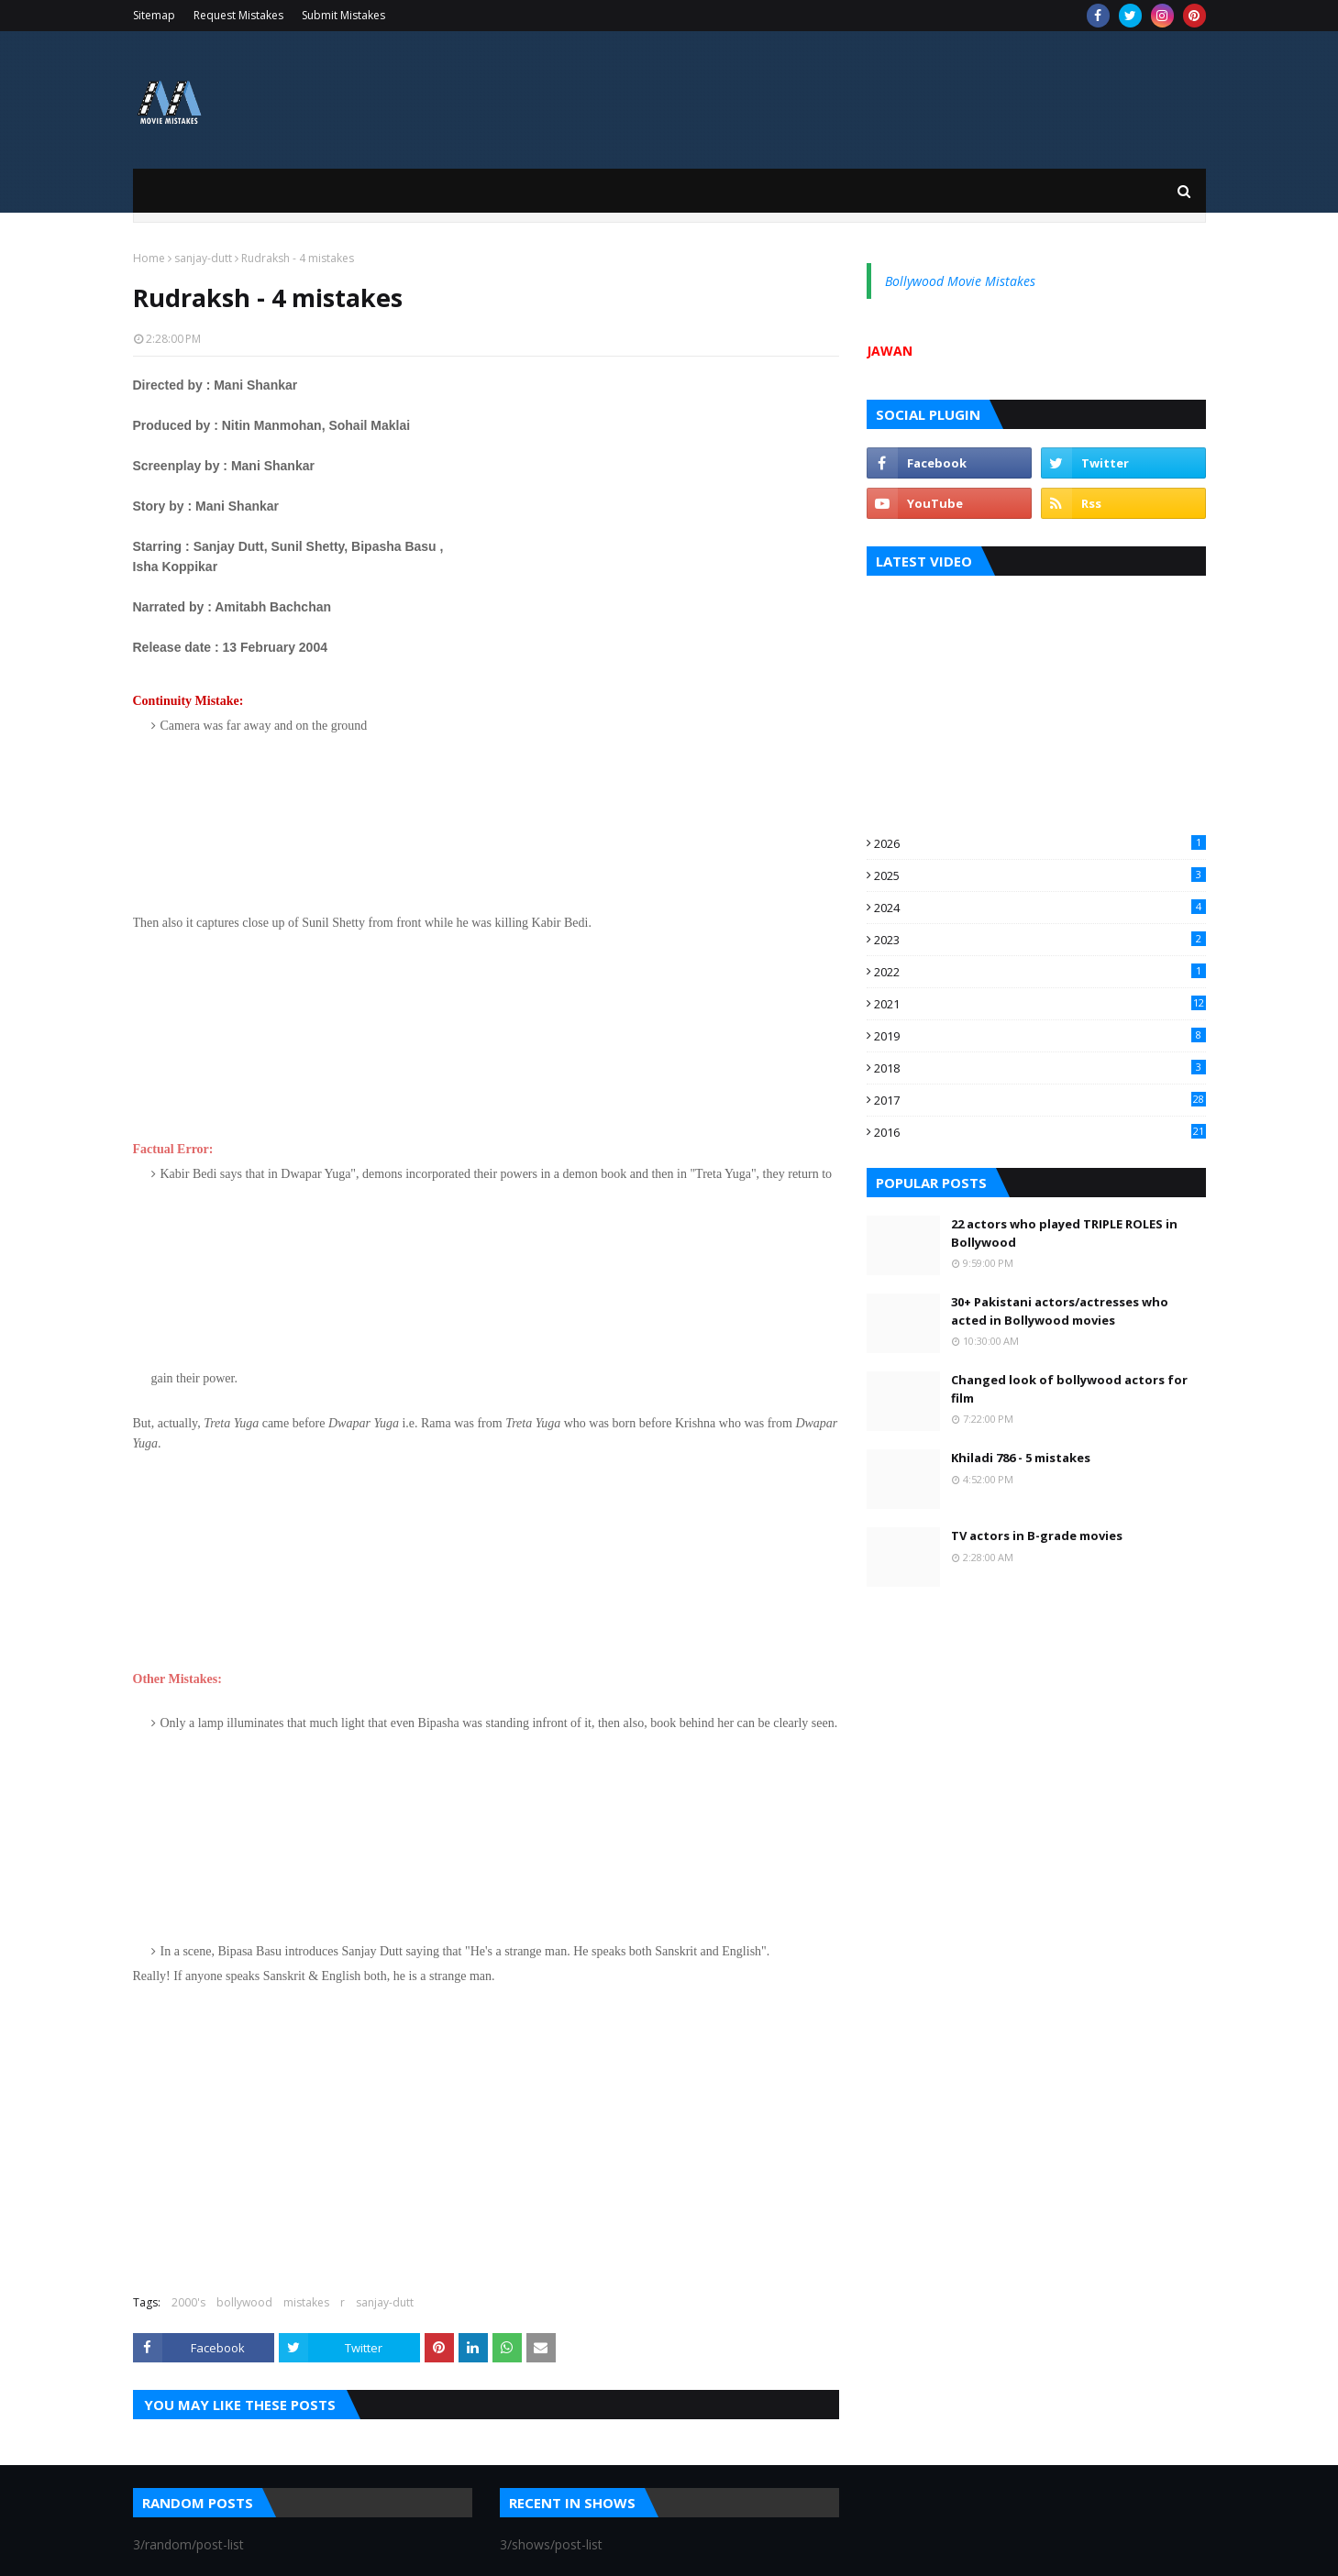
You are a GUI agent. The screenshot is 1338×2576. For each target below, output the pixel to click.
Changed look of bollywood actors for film (1069, 1388)
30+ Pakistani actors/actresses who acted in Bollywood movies (1059, 1311)
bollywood (244, 2302)
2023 (1040, 939)
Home (149, 258)
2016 (1040, 1132)
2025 (1040, 875)
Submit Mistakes (343, 15)
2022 (1040, 971)
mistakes (306, 2302)
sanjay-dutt (203, 258)
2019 (1040, 1036)
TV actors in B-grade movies (1036, 1535)
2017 (1040, 1100)
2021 (1040, 1004)
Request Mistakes (238, 15)
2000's (188, 2302)
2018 (1040, 1068)
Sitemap (154, 15)
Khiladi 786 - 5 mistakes (1020, 1457)
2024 (1040, 907)
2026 (1040, 843)
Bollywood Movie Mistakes (960, 281)
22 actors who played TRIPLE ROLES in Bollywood (1064, 1233)
